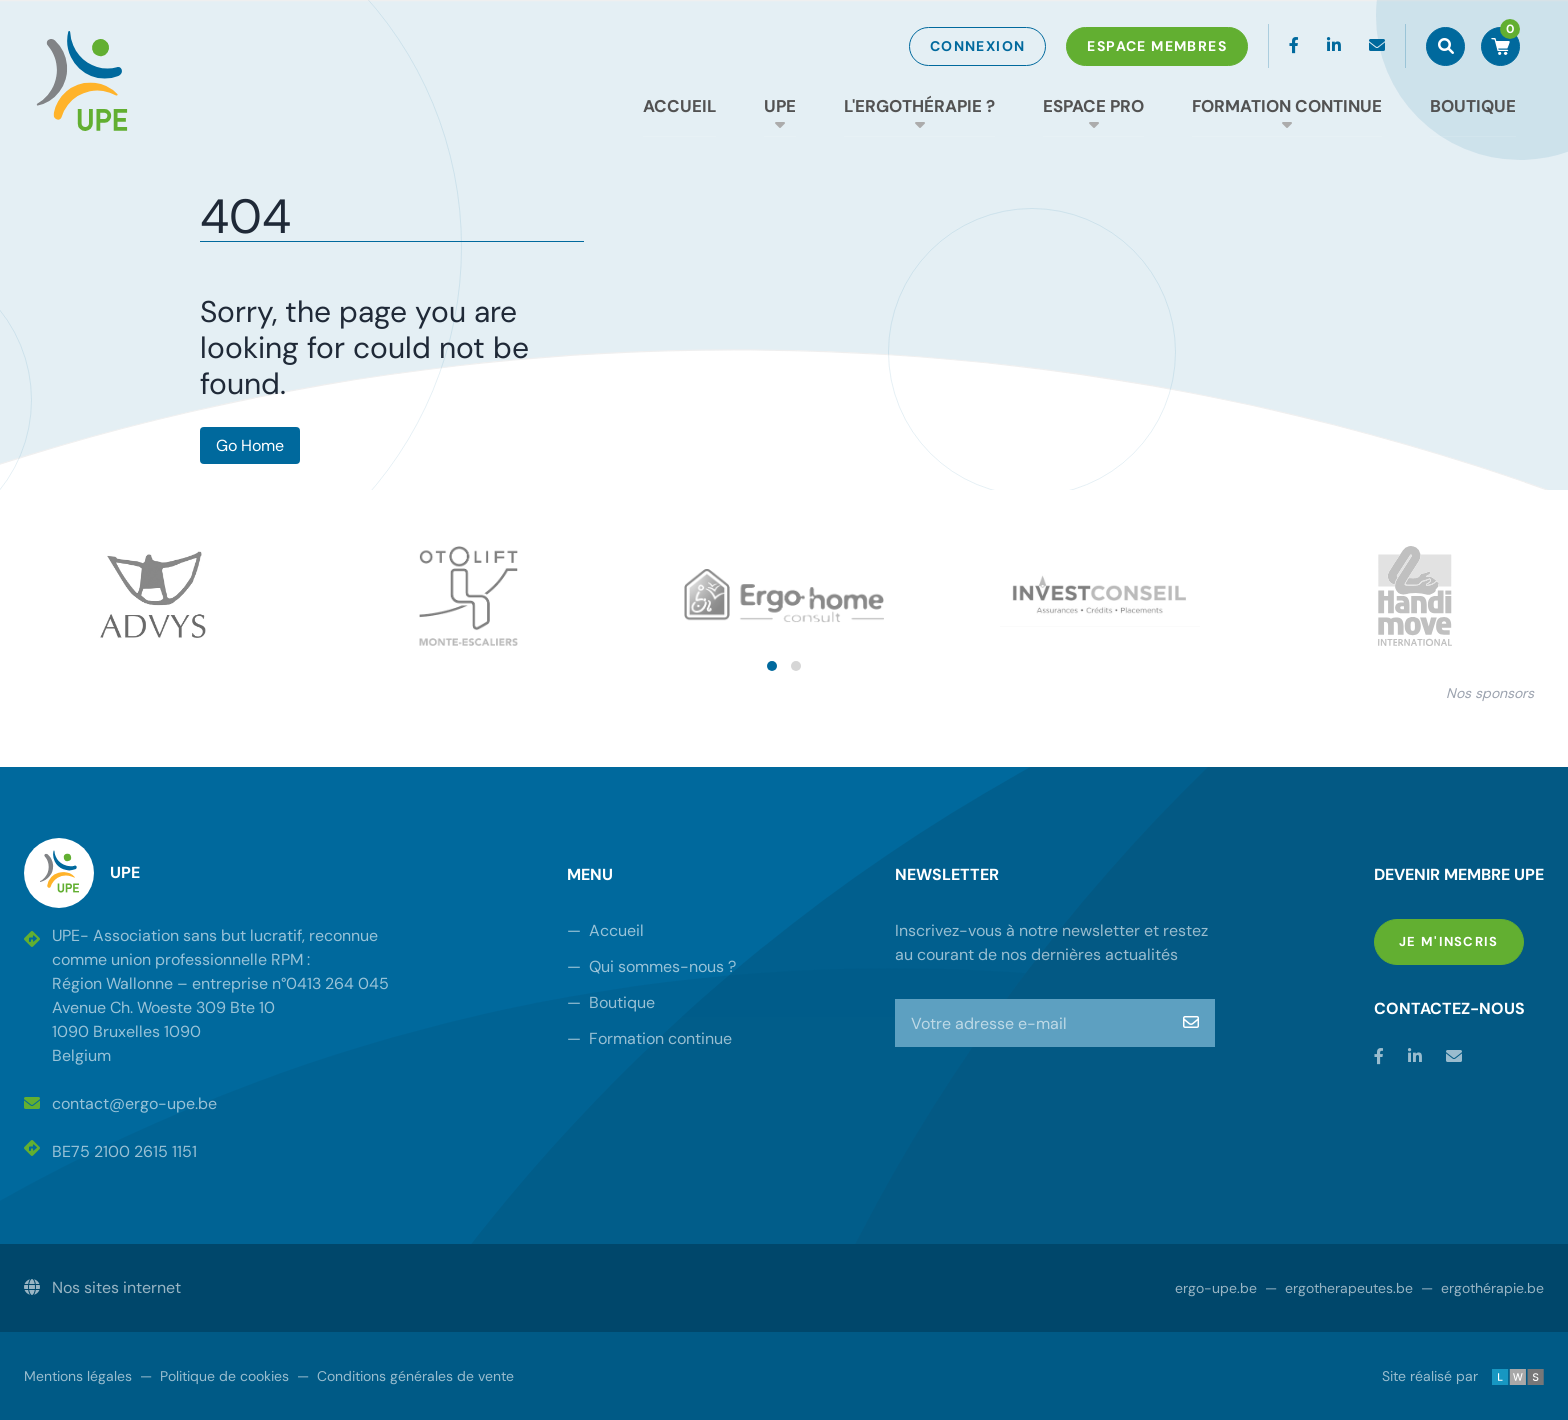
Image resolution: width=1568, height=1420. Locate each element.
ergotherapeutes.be (1339, 1288)
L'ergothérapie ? (919, 106)
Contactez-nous (1449, 1008)
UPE (780, 106)
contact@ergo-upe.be (120, 1103)
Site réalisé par (1463, 1376)
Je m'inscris (1461, 940)
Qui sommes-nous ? (651, 966)
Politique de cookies (214, 1376)
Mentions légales (78, 1376)
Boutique (1473, 106)
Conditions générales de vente (405, 1376)
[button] (772, 666)
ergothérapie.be (1482, 1288)
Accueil (679, 106)
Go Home (250, 445)
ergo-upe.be (1216, 1288)
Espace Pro (1093, 106)
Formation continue (1287, 106)
